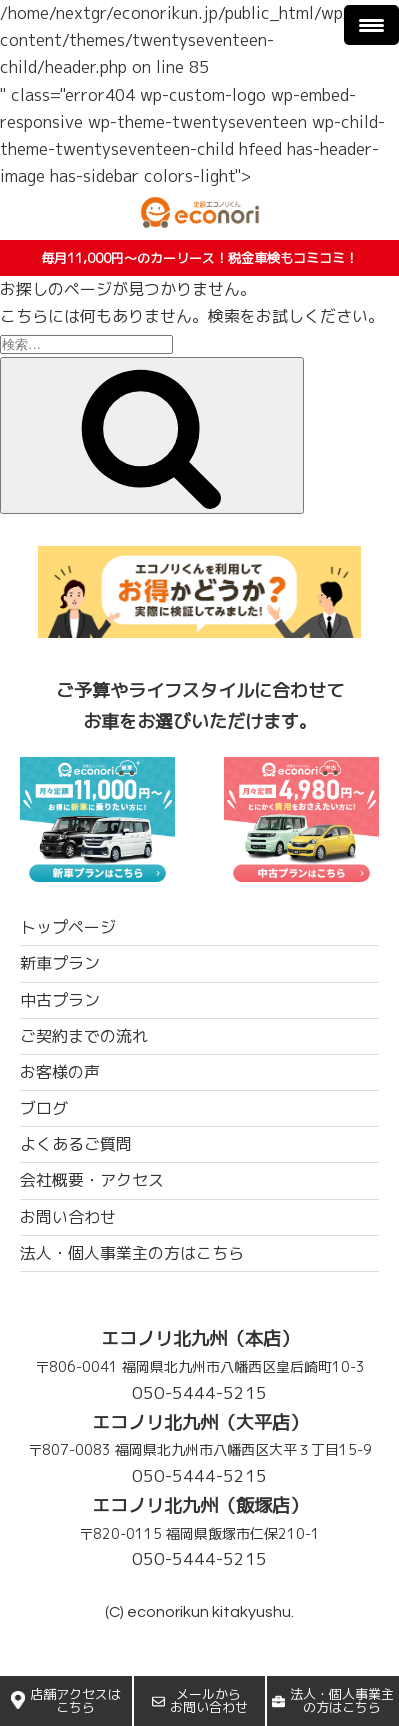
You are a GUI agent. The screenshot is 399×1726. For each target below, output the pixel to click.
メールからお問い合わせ (200, 1700)
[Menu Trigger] (371, 25)
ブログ (44, 1108)
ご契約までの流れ (84, 1036)
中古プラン (60, 1000)
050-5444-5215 (199, 1392)
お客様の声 (60, 1072)
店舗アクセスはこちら (66, 1700)
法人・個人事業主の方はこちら (333, 1700)
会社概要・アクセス (92, 1180)
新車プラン (60, 963)
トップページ (68, 927)
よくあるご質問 (76, 1144)
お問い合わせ (68, 1217)
